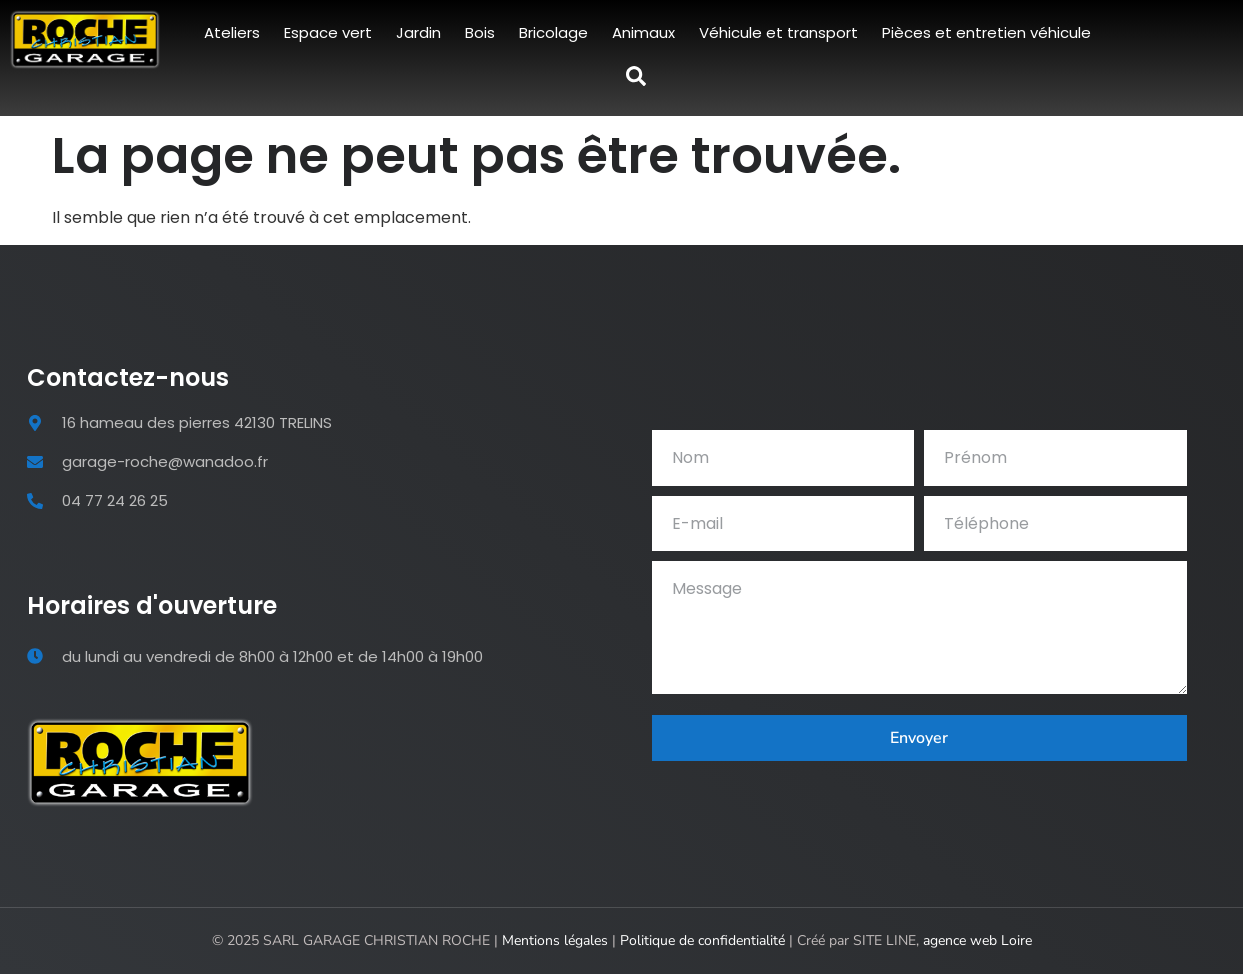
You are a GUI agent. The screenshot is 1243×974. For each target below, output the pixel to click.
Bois (480, 32)
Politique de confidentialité (702, 940)
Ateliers (232, 32)
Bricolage (553, 32)
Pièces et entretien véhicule (986, 32)
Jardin (418, 32)
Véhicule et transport (778, 32)
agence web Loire (977, 940)
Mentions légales (555, 940)
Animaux (643, 32)
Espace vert (328, 32)
